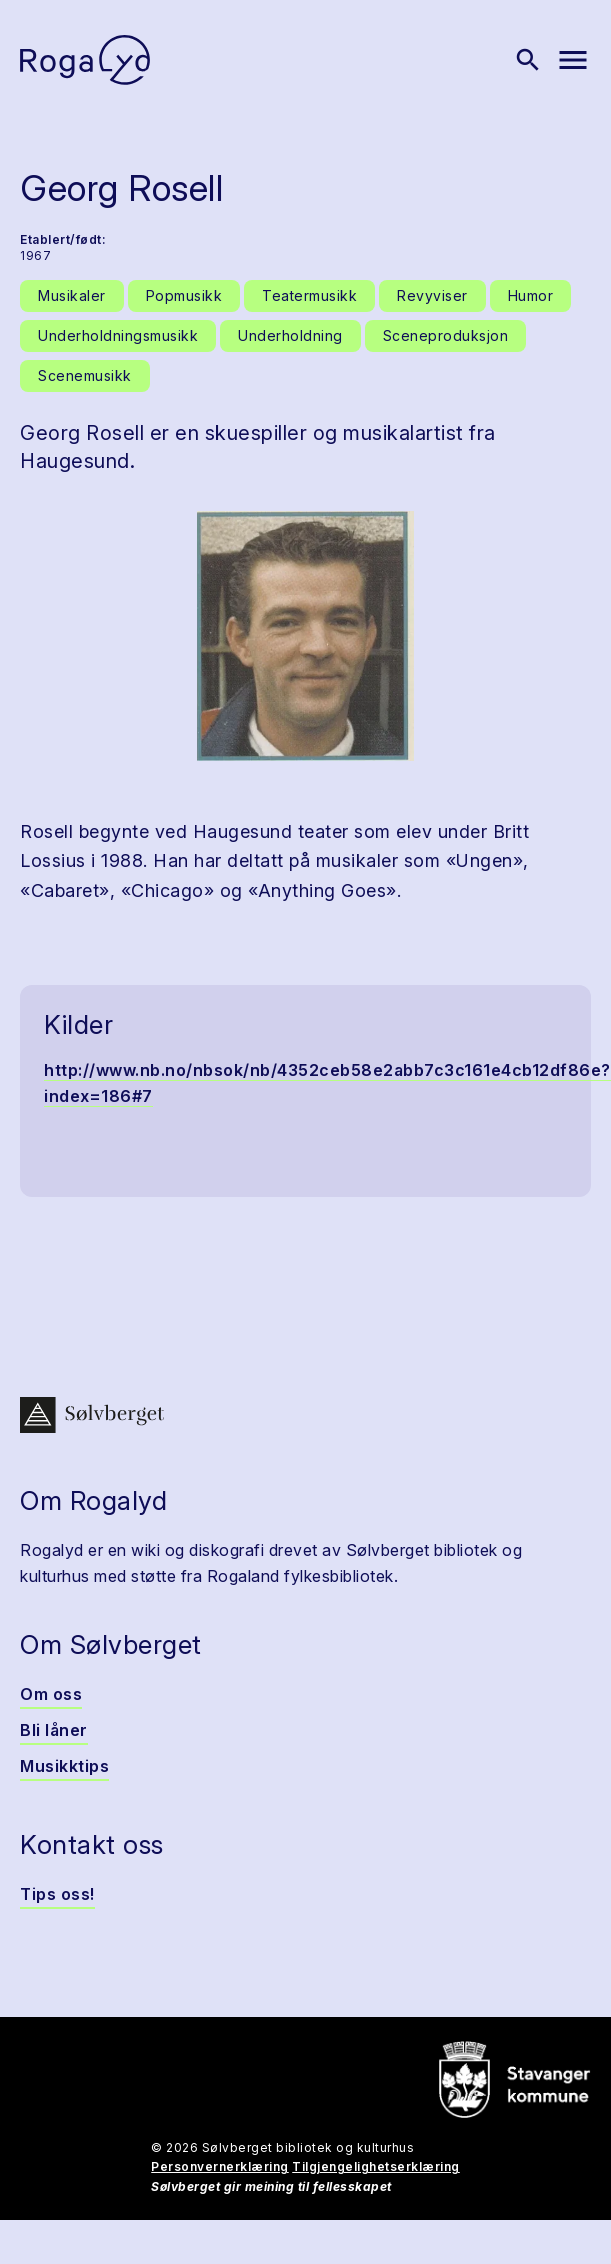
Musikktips (64, 1766)
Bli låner (54, 1730)
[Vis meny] (573, 60)
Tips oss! (57, 1894)
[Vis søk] (528, 60)
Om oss (51, 1694)
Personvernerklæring (220, 2166)
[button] (305, 636)
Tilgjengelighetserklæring (376, 2166)
